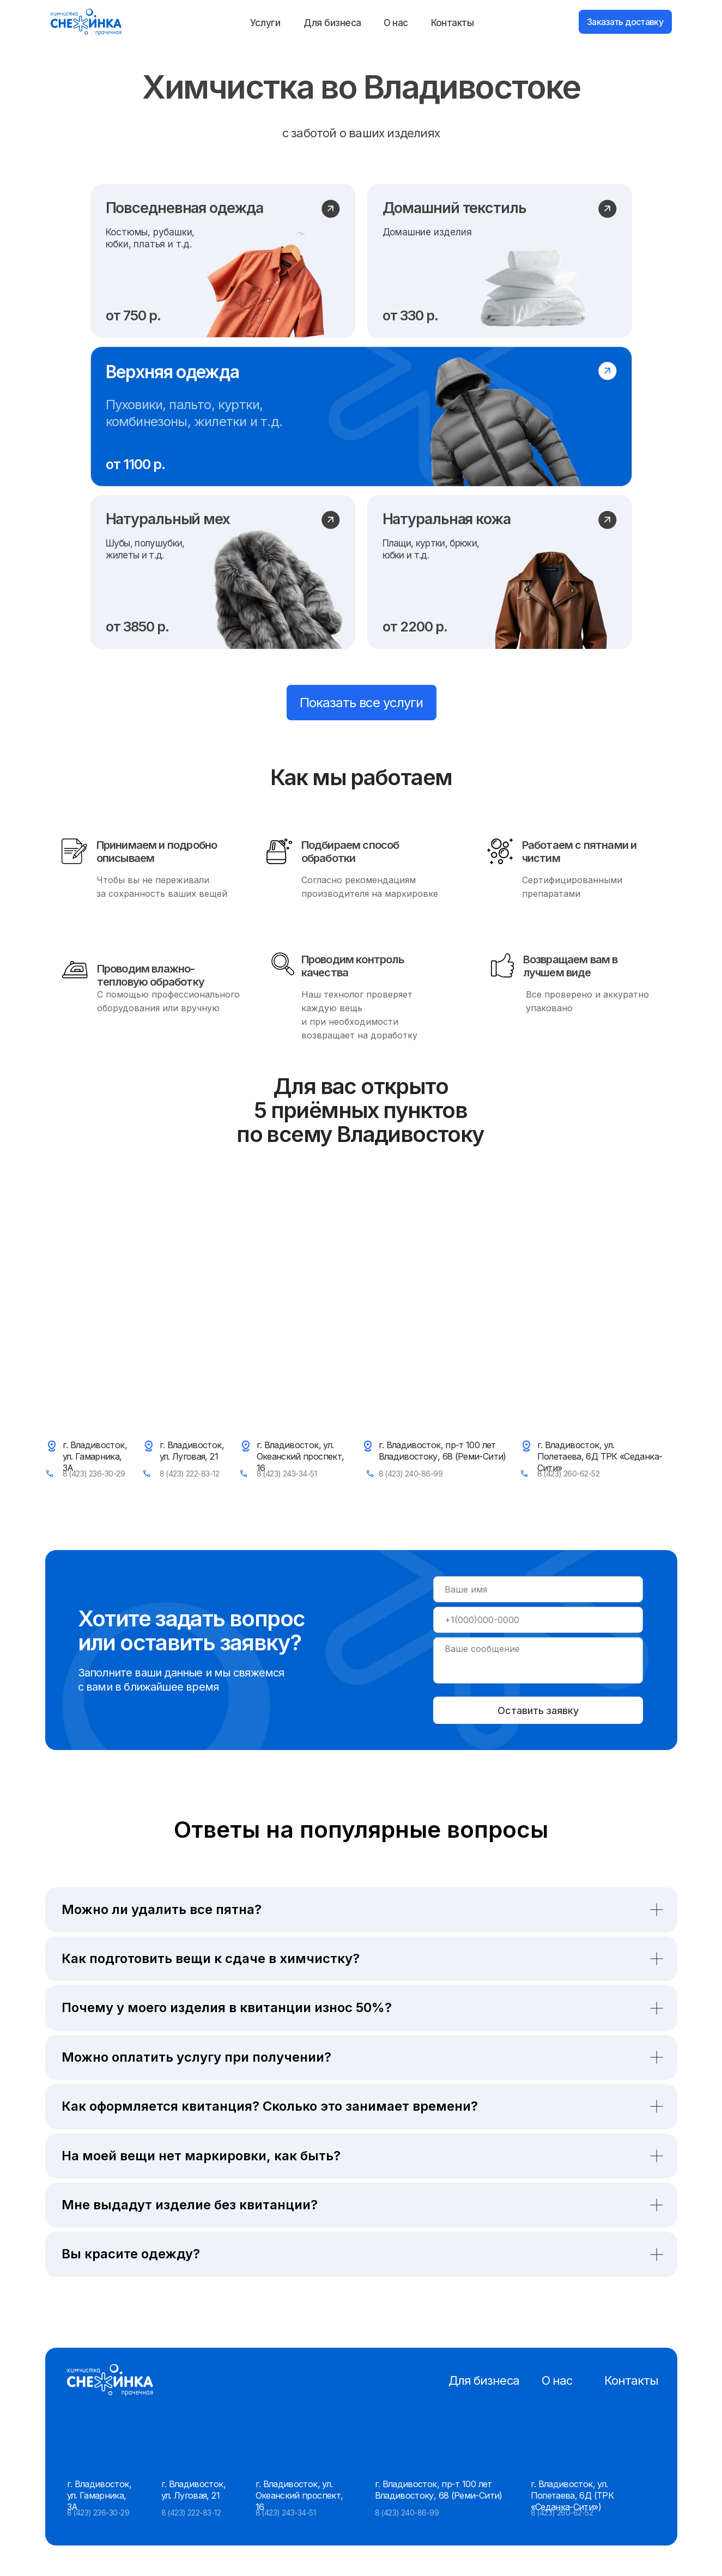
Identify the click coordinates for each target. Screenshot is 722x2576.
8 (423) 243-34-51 (287, 1473)
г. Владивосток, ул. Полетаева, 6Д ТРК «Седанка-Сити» (600, 1456)
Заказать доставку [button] (625, 21)
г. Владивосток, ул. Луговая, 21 (192, 1450)
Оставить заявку (538, 1710)
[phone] (538, 1620)
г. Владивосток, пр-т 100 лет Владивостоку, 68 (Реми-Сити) (442, 1450)
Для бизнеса (332, 22)
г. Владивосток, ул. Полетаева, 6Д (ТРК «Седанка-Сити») (572, 2495)
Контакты (452, 22)
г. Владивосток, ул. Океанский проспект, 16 (300, 1456)
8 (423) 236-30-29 (94, 1473)
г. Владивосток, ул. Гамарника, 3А (95, 1456)
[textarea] (538, 1660)
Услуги (265, 22)
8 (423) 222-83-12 (189, 1473)
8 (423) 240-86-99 (410, 1473)
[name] (538, 1589)
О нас (396, 22)
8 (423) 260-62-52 (568, 1473)
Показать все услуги (361, 702)
